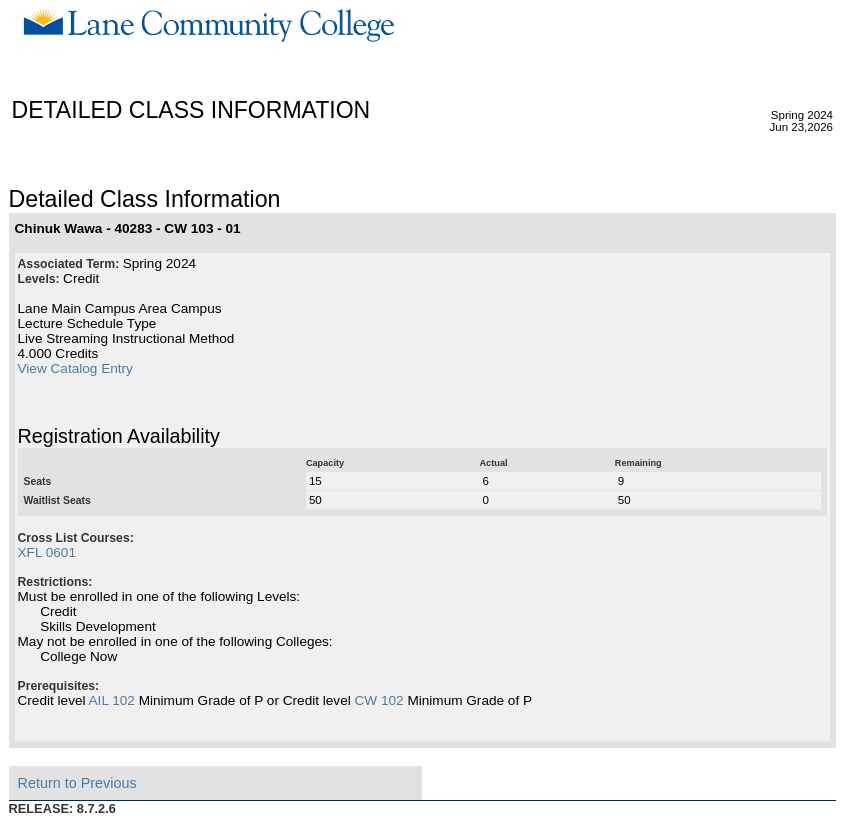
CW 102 (379, 700)
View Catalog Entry (75, 368)
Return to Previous (77, 783)
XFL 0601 (47, 552)
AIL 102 (112, 700)
